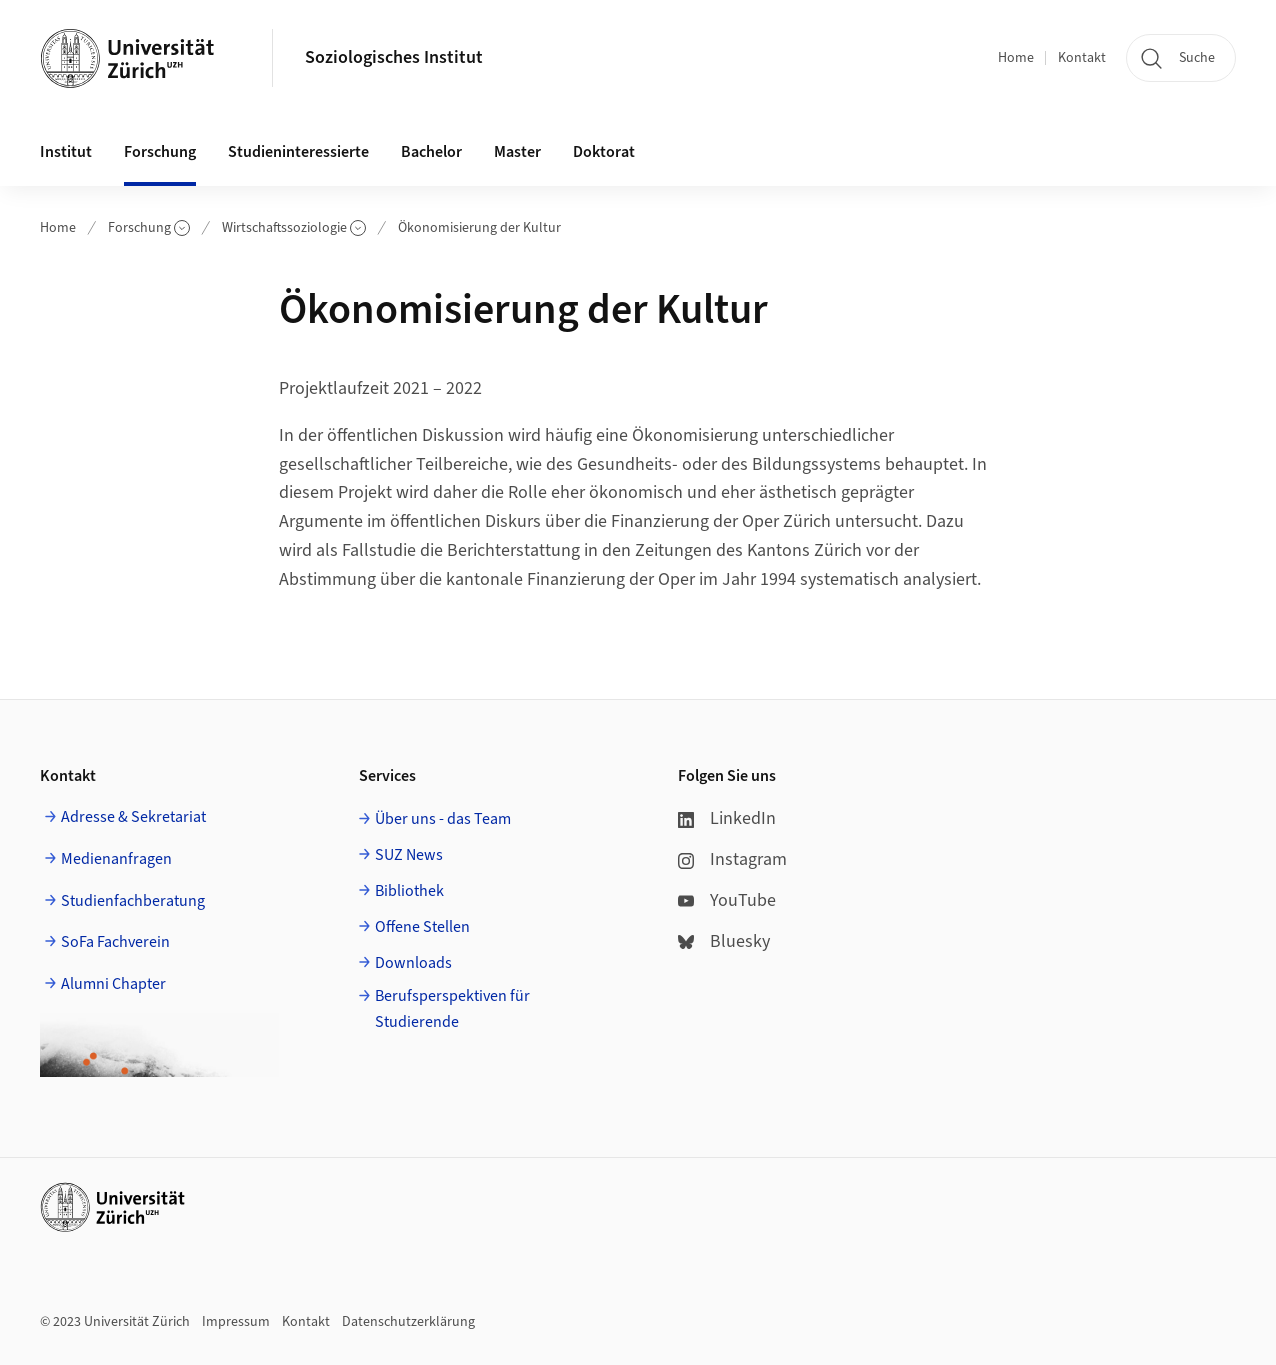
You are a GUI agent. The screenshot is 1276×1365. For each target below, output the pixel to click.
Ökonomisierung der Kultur (479, 228)
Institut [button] (66, 152)
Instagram (732, 859)
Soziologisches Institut (394, 57)
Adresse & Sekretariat (133, 817)
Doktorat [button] (604, 152)
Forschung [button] (160, 152)
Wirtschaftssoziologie (294, 228)
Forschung (149, 228)
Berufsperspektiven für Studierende (452, 1009)
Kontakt (1082, 58)
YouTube (727, 900)
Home (1016, 58)
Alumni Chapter (113, 984)
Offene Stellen (422, 927)
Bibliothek (409, 891)
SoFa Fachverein (115, 942)
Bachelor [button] (431, 152)
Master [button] (517, 152)
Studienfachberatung (133, 901)
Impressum (236, 1322)
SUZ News (409, 855)
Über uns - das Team (443, 819)
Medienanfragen (116, 859)
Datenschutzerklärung (408, 1322)
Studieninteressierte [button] (298, 152)
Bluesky (724, 941)
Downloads (413, 963)
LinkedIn (727, 818)
